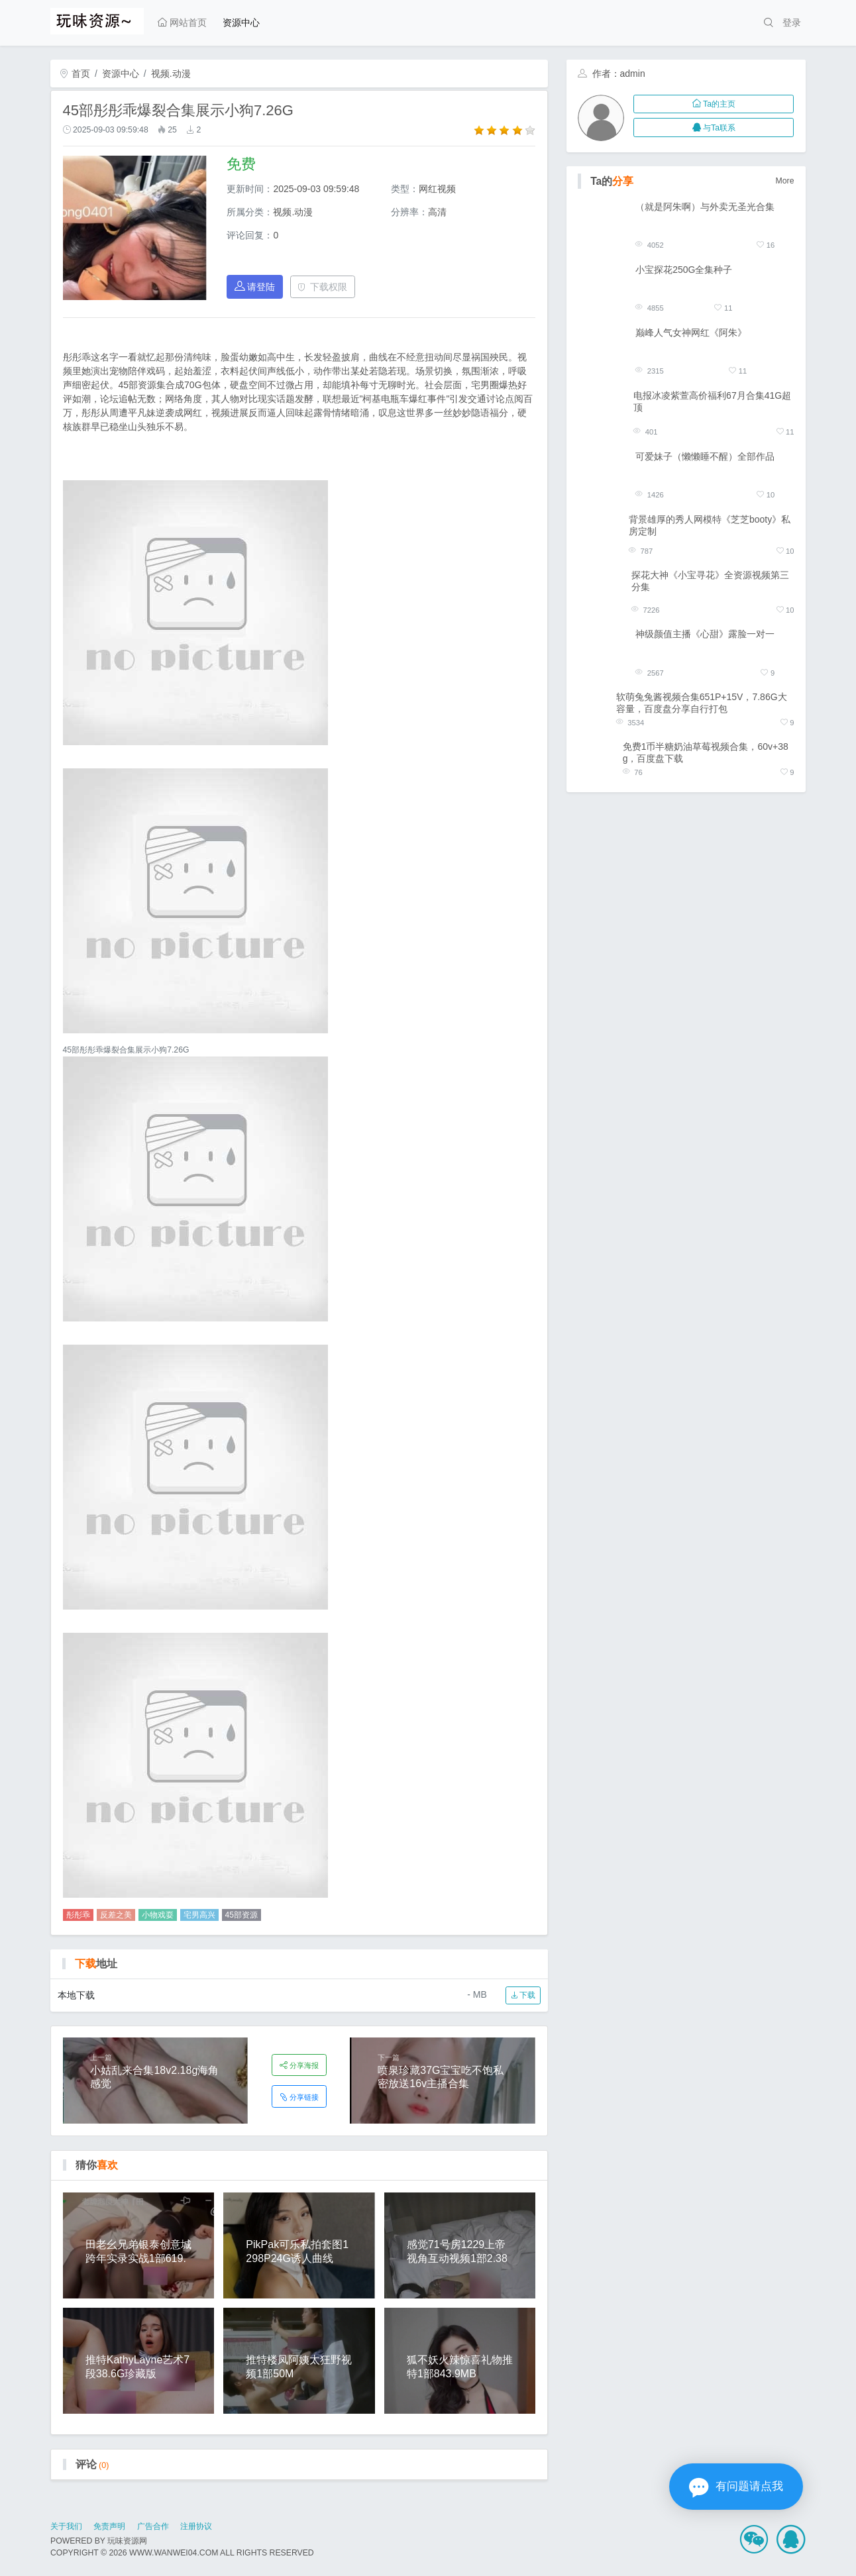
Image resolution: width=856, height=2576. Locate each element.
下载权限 (322, 287)
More (785, 180)
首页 (75, 73)
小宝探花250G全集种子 (683, 269)
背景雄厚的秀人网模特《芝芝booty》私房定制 (709, 525)
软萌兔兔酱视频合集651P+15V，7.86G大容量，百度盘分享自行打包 (701, 703)
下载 (523, 1995)
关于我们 (66, 2526)
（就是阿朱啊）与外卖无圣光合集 (705, 206)
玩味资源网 (127, 2541)
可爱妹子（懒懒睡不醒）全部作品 (705, 456)
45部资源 (241, 1915)
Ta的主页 (713, 104)
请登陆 (255, 286)
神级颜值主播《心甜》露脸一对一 (705, 634)
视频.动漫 (171, 73)
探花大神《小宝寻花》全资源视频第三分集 (710, 581)
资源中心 (241, 22)
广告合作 (153, 2526)
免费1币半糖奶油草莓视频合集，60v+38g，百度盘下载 (705, 752)
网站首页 (182, 22)
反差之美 (116, 1915)
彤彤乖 (78, 1915)
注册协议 (196, 2526)
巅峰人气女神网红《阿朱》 (691, 332)
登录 (791, 22)
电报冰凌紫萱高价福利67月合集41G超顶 (712, 401)
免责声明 (109, 2526)
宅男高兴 (199, 1915)
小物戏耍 (158, 1915)
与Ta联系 (713, 127)
